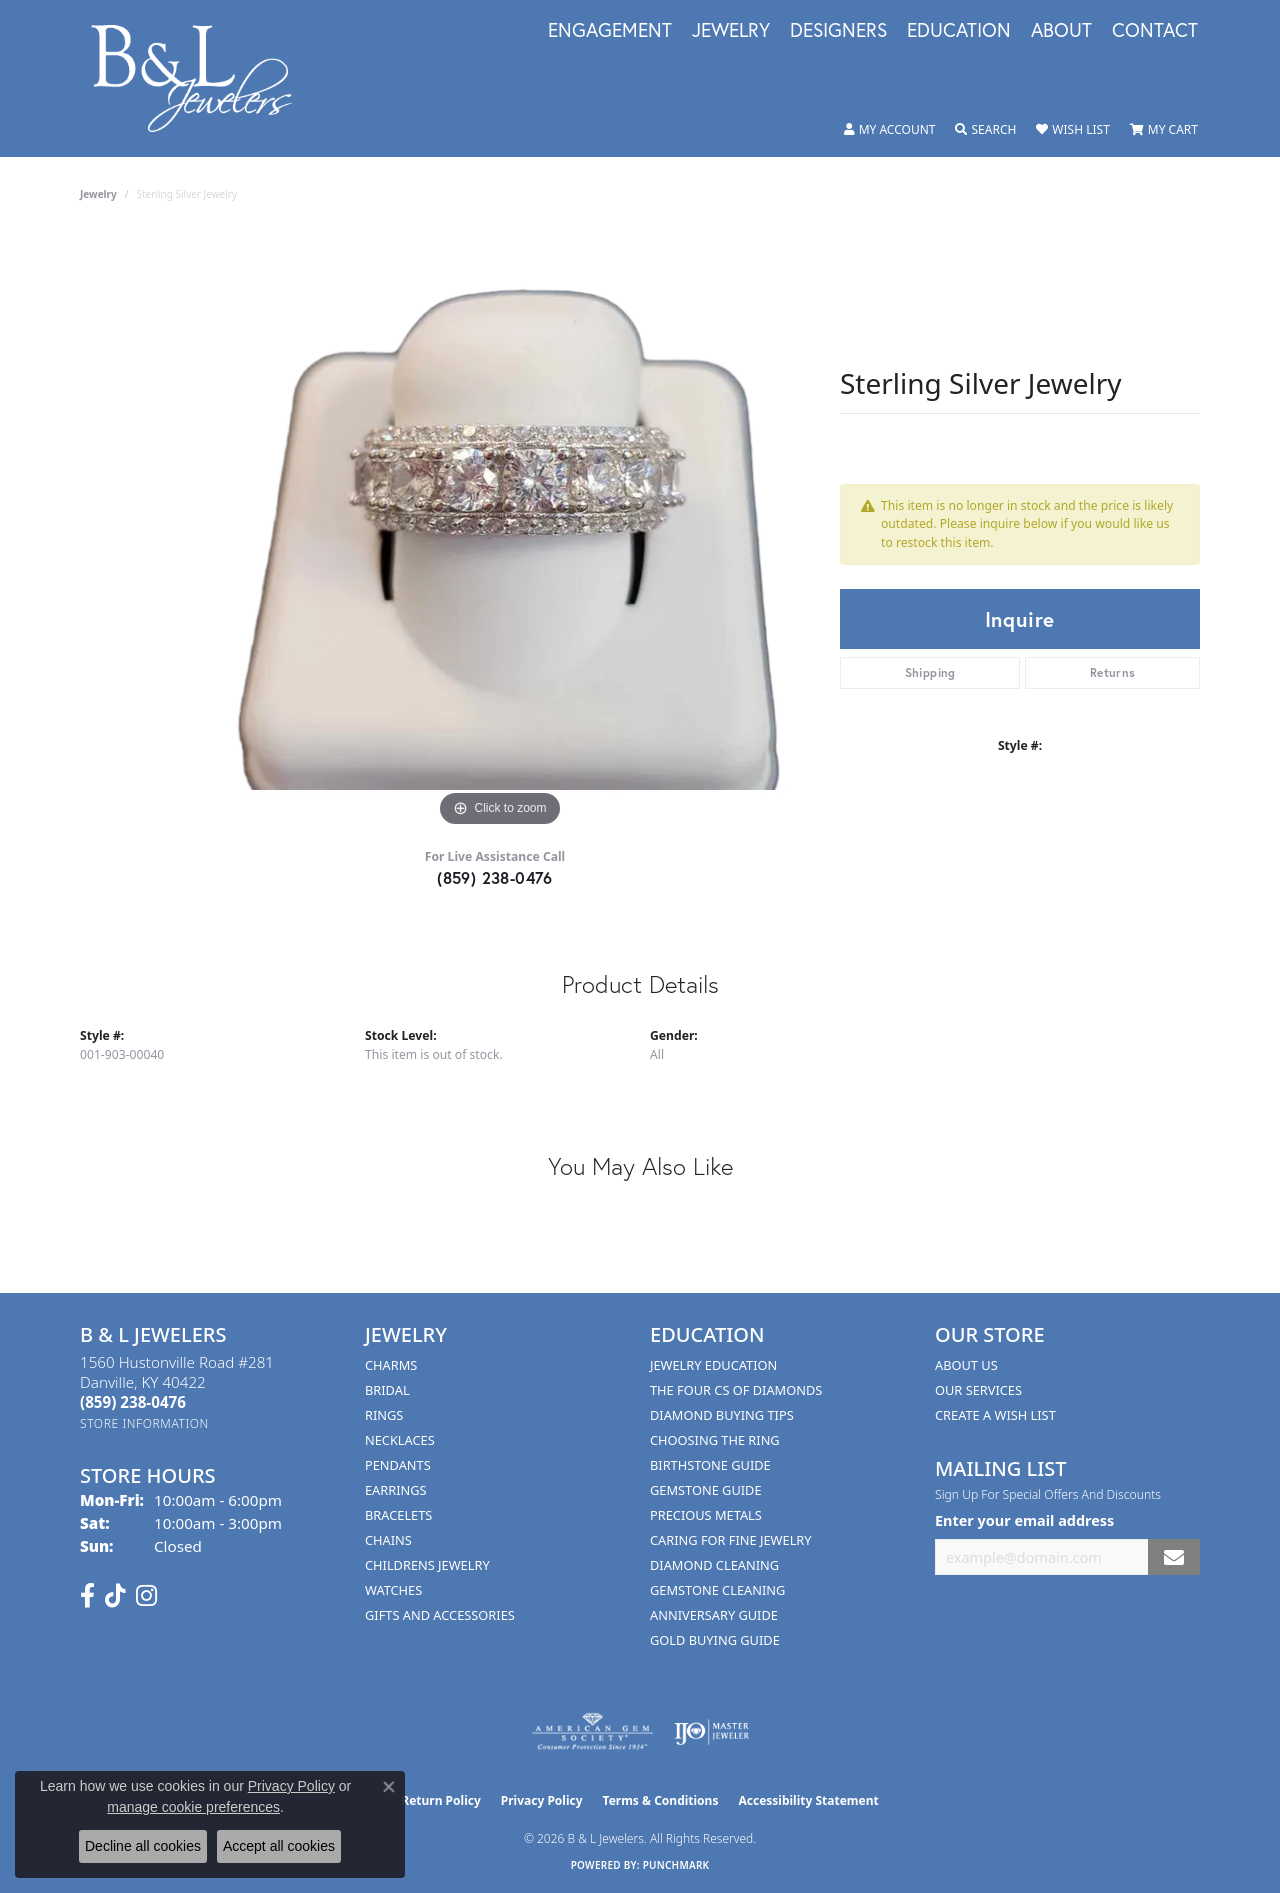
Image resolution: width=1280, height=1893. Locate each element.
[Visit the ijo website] (711, 1732)
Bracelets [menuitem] (398, 1515)
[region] (500, 532)
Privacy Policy (542, 1800)
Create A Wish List (995, 1415)
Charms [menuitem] (391, 1365)
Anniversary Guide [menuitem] (714, 1615)
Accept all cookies (279, 1846)
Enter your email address (1024, 1520)
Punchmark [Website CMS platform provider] (676, 1865)
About (1061, 31)
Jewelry (731, 31)
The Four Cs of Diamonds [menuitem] (736, 1390)
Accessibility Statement (808, 1800)
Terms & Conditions (661, 1800)
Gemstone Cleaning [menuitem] (717, 1590)
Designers (838, 31)
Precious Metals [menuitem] (706, 1515)
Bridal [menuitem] (387, 1390)
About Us (966, 1365)
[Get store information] (144, 1423)
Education (959, 31)
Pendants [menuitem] (398, 1465)
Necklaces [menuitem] (400, 1440)
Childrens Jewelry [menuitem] (427, 1565)
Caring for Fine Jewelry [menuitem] (731, 1540)
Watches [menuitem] (393, 1590)
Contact (1155, 31)
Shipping (930, 672)
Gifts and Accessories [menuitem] (440, 1615)
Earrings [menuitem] (396, 1490)
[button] (890, 130)
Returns (1113, 672)
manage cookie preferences (193, 1807)
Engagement (610, 31)
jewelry (98, 194)
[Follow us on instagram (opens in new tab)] (146, 1596)
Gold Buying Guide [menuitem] (715, 1640)
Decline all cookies (143, 1846)
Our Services (978, 1390)
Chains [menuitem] (388, 1540)
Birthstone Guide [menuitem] (710, 1465)
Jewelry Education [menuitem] (713, 1365)
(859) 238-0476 (495, 877)
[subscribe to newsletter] (1174, 1557)
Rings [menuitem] (384, 1415)
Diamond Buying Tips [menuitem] (722, 1415)
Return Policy (441, 1800)
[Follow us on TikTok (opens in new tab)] (115, 1596)
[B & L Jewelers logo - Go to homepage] (202, 78)
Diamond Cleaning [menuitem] (714, 1565)
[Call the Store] (133, 1402)
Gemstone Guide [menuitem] (706, 1490)
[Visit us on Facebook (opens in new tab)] (87, 1596)
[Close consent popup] (389, 1787)
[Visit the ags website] (592, 1732)
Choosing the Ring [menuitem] (715, 1440)
